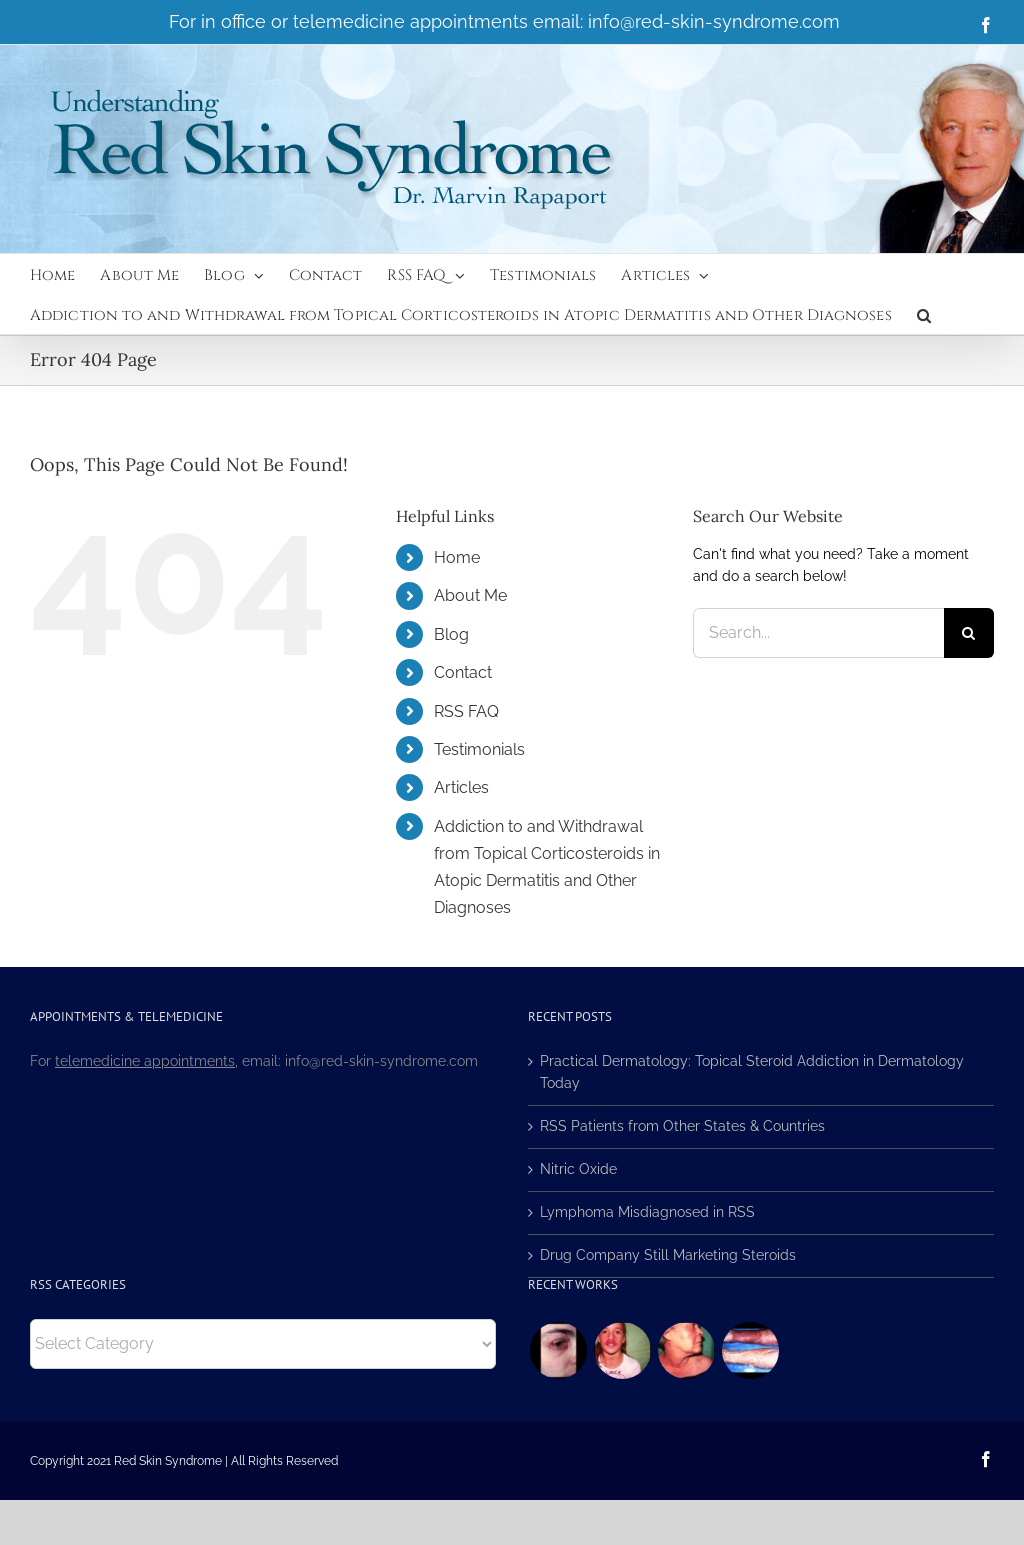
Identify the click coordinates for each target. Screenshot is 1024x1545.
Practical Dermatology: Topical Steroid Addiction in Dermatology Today (752, 1072)
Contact (463, 672)
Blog (451, 634)
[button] (924, 314)
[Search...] (818, 633)
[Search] (969, 633)
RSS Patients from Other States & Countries (682, 1126)
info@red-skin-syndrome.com (714, 21)
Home (457, 557)
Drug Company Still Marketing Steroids (668, 1255)
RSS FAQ (466, 711)
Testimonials (479, 749)
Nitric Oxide (578, 1169)
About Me (470, 595)
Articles (461, 787)
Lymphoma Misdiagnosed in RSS (647, 1212)
